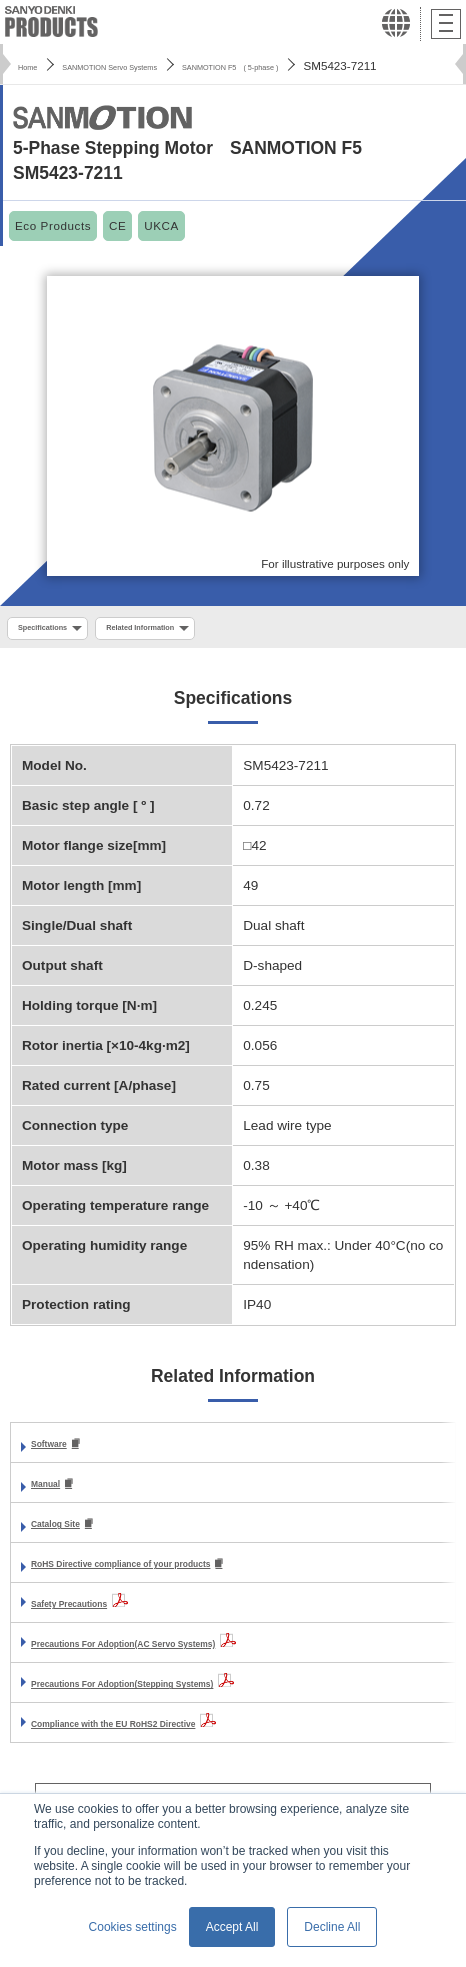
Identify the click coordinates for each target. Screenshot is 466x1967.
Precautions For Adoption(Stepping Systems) (177, 1692)
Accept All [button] (232, 1927)
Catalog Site (70, 1531)
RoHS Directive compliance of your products (175, 1572)
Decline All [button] (332, 1927)
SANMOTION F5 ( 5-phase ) (329, 65)
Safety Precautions (92, 1612)
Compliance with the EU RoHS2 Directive (163, 1732)
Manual (54, 1490)
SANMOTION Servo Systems (150, 65)
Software (59, 1449)
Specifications (57, 630)
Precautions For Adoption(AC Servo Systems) (179, 1652)
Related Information (190, 630)
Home (33, 65)
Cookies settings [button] (133, 1927)
